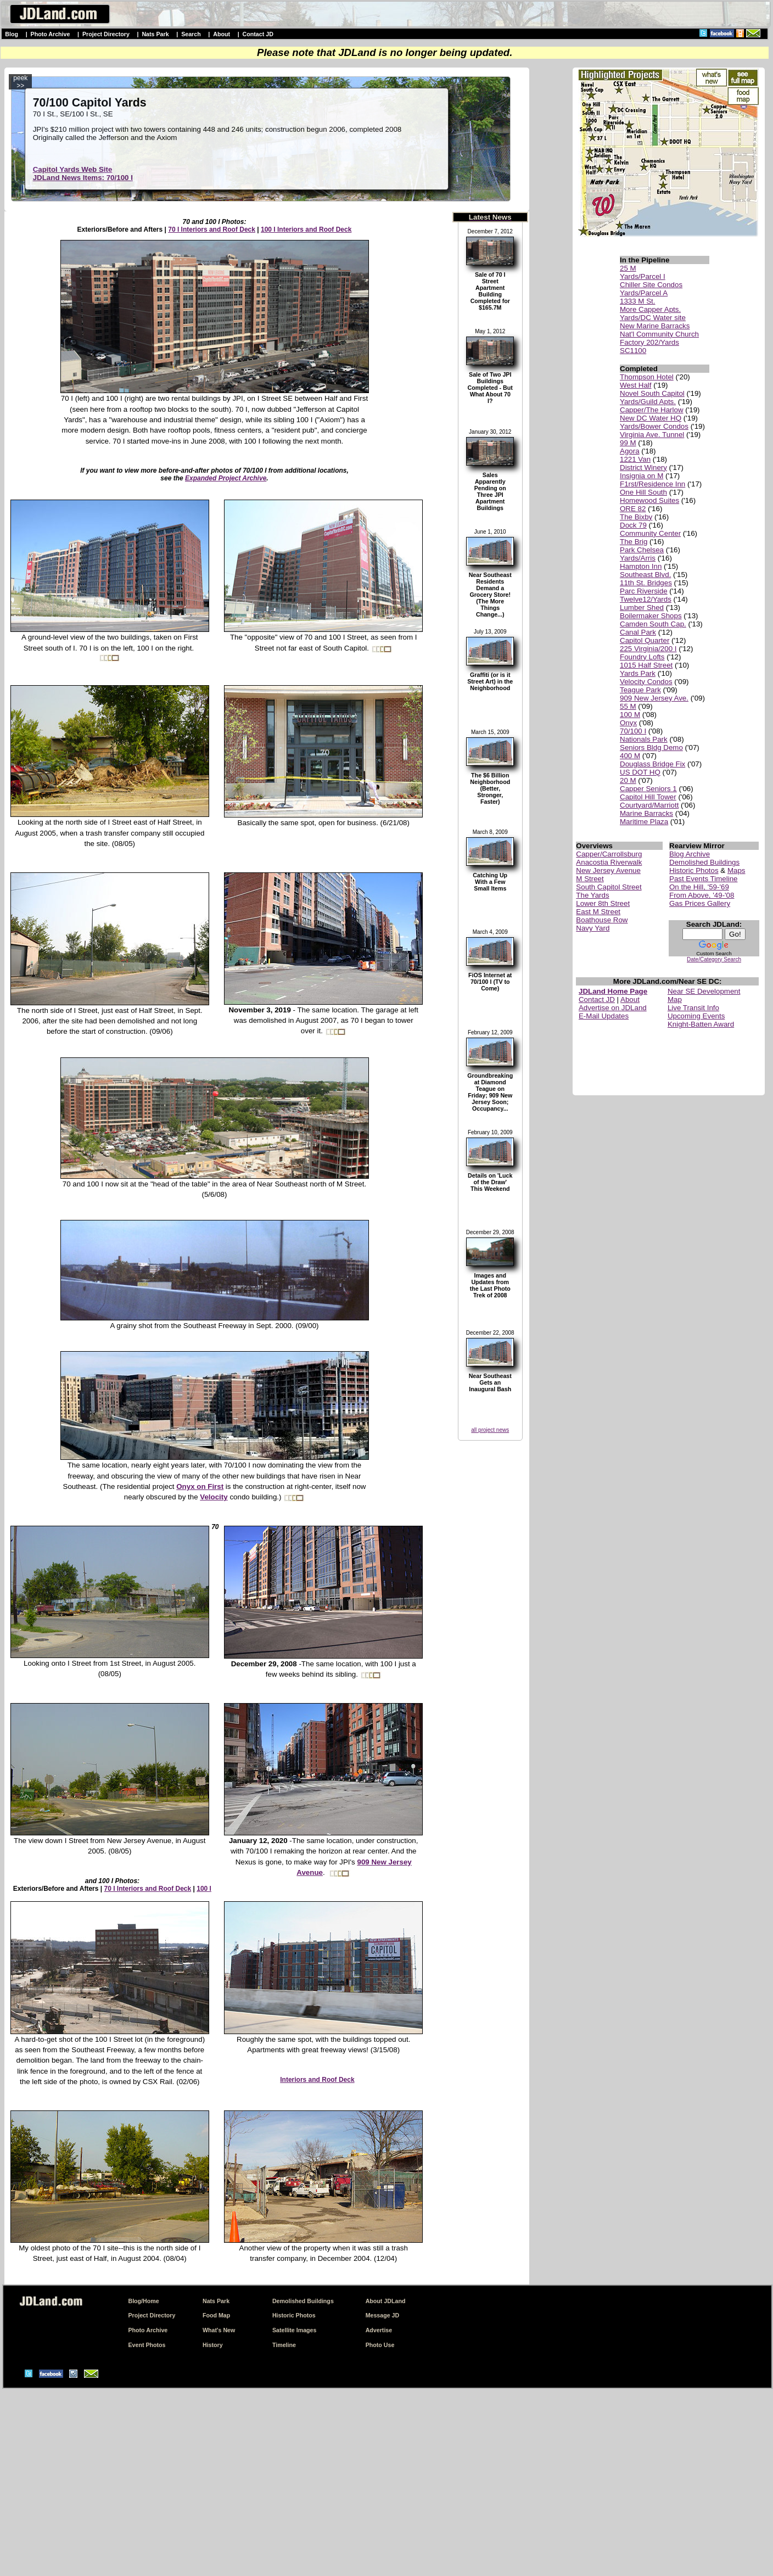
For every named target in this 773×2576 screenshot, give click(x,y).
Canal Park (638, 632)
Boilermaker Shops (651, 616)
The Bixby (636, 517)
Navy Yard (592, 928)
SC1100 (633, 350)
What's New (219, 2330)
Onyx (628, 723)
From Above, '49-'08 (701, 895)
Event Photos (146, 2345)
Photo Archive (50, 34)
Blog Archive (689, 854)
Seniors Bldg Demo (651, 747)
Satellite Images (294, 2330)
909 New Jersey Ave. (654, 698)
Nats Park (155, 34)
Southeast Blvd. (645, 574)
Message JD (383, 2315)
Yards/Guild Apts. (648, 401)
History (213, 2345)
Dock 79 (633, 525)
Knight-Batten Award (701, 1024)
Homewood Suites (649, 500)
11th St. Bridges (646, 583)
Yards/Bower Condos (654, 426)
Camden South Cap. (653, 624)
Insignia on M (641, 476)
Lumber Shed (642, 607)
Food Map (216, 2315)
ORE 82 (633, 509)
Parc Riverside (644, 591)
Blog (11, 34)
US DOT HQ (640, 772)
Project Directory (106, 34)
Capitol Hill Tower (648, 797)
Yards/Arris (638, 558)
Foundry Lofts (642, 657)
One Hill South (643, 492)
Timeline (284, 2345)
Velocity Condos (646, 681)
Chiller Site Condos (651, 285)
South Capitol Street (608, 887)
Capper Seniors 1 (648, 789)
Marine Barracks (646, 813)
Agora (630, 451)
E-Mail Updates (604, 1016)
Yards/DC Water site (653, 317)
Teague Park (640, 690)
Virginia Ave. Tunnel (652, 434)
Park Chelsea (642, 550)
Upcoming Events (696, 1016)
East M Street (598, 912)
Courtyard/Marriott (649, 805)
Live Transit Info (693, 1008)
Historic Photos (694, 870)
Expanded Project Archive (225, 478)
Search (191, 34)
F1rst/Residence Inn (652, 484)
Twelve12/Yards (645, 599)
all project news (490, 1430)
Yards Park (638, 673)
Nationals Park (644, 739)
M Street (589, 879)
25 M (628, 268)
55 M (628, 706)
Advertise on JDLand (613, 1008)
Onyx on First (199, 1486)
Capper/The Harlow (652, 410)
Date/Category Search (714, 959)
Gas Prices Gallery (699, 903)
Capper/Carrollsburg (609, 854)
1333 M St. (637, 301)
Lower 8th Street (603, 903)
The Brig (633, 541)
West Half (636, 385)
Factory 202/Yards (649, 342)
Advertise (379, 2330)
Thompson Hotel (647, 377)
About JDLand (386, 2301)
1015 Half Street (646, 665)
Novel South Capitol (652, 393)
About (221, 34)
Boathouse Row (602, 920)
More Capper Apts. (650, 309)
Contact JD (258, 34)
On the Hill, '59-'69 (699, 887)
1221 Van (635, 459)
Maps (736, 870)
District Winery (643, 467)
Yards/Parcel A (644, 293)
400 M (630, 756)
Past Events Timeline (703, 879)
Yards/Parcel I (642, 276)
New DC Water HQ (650, 418)
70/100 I (633, 731)
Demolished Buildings (704, 862)
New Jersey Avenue (608, 870)
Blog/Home (143, 2301)
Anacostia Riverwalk (609, 862)
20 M (628, 780)
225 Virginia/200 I (648, 649)
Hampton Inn (641, 566)
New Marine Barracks (655, 326)
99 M (628, 443)
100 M (630, 714)
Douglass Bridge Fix (652, 764)
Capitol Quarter (644, 640)
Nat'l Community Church (659, 334)
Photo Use (380, 2345)
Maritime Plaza (644, 821)
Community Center (650, 533)
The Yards (592, 895)
